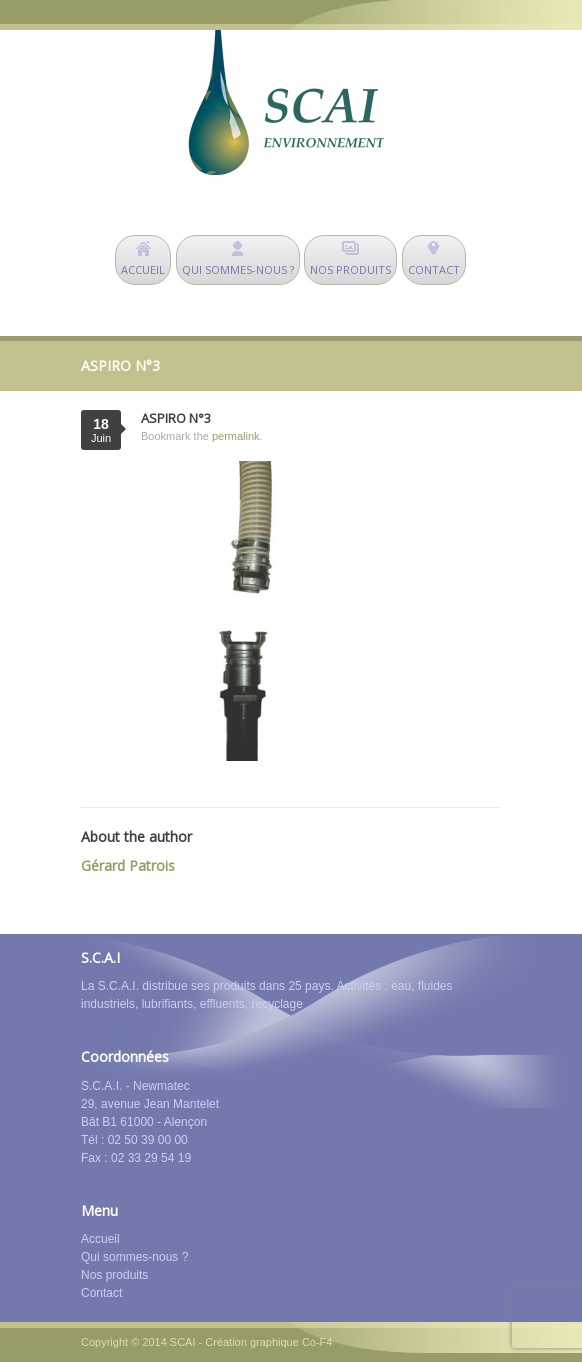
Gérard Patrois (128, 865)
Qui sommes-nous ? (134, 1257)
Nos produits (114, 1275)
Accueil (100, 1239)
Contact (101, 1293)
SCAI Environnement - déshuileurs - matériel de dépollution (286, 102)
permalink (236, 436)
